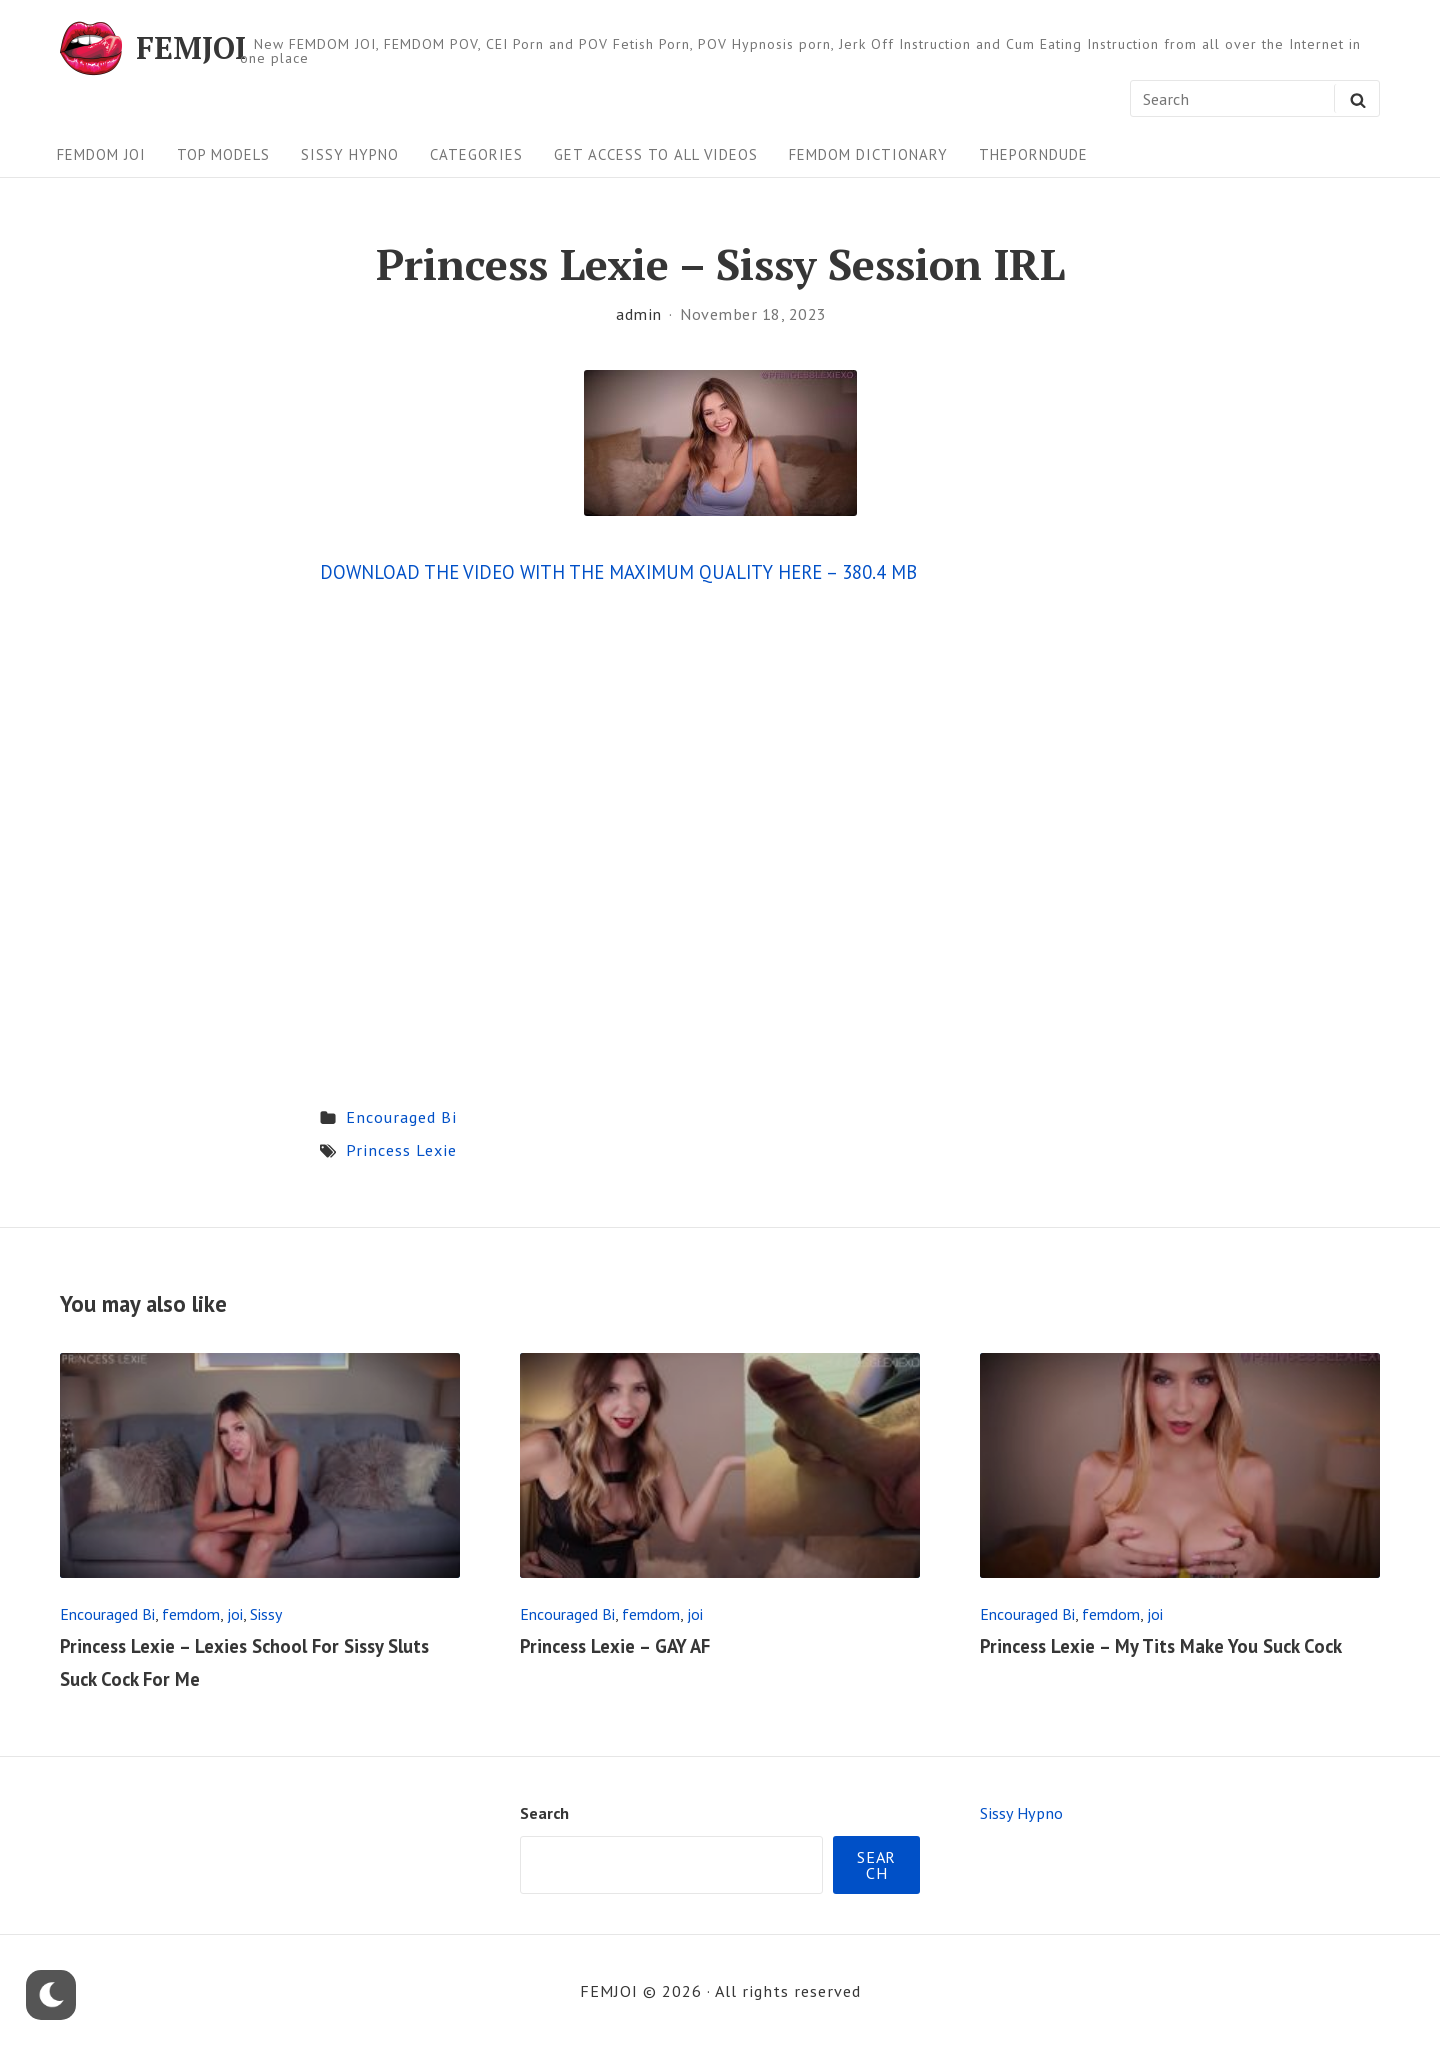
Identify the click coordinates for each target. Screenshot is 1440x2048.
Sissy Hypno (350, 154)
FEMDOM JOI (101, 154)
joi (235, 1614)
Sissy (266, 1614)
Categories (476, 154)
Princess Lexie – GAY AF (615, 1646)
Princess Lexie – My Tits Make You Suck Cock (1161, 1646)
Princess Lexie (401, 1149)
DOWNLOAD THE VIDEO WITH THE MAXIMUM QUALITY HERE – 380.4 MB (618, 572)
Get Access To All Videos (656, 154)
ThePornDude (1033, 154)
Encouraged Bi (401, 1116)
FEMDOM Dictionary (868, 154)
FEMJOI (191, 48)
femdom (191, 1614)
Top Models (223, 154)
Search (544, 1812)
